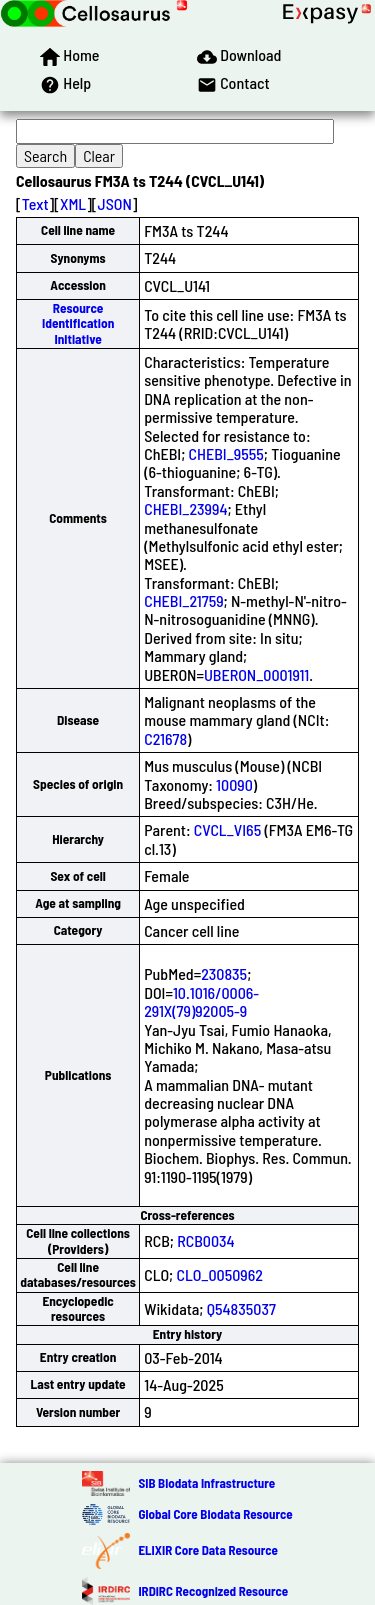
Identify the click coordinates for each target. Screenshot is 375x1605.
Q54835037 (241, 1308)
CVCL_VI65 (227, 829)
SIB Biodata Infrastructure (206, 1483)
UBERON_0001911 (256, 674)
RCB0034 (206, 1240)
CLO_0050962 (219, 1274)
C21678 (165, 738)
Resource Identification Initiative (78, 323)
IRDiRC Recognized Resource (213, 1591)
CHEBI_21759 (183, 600)
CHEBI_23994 (185, 508)
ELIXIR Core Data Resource (207, 1550)
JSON (115, 203)
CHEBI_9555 (226, 453)
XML (73, 203)
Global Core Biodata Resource (215, 1514)
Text (35, 203)
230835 (224, 973)
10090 (234, 784)
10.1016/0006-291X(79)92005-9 (201, 1001)
